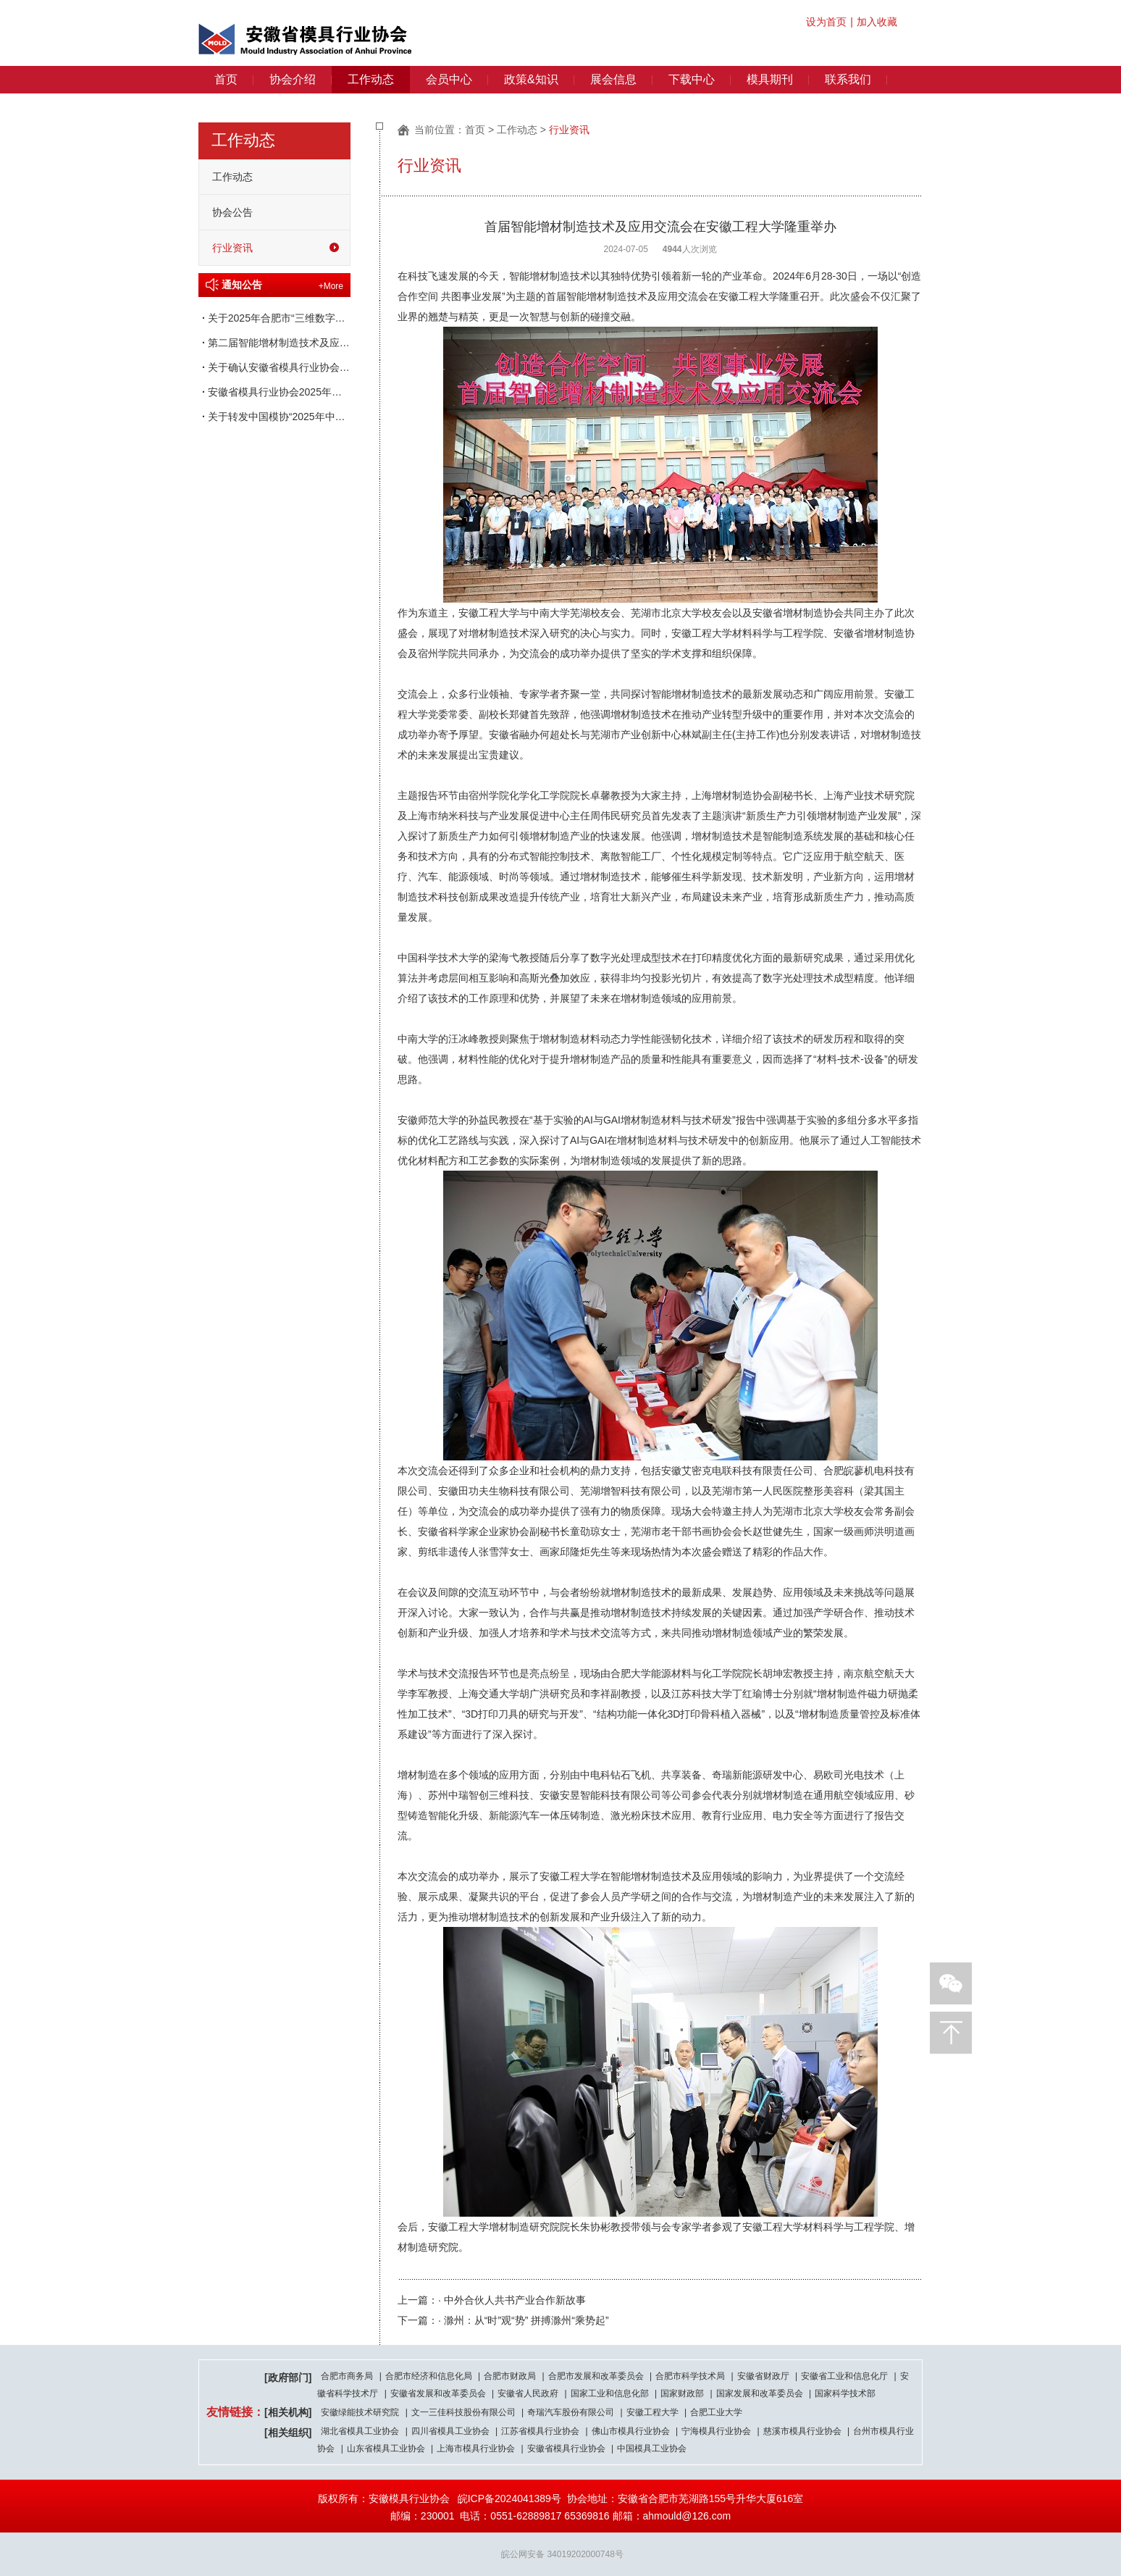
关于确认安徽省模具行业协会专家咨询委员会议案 (274, 367)
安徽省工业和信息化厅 (844, 2376)
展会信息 (613, 79)
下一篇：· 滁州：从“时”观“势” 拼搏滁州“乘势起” (503, 2320)
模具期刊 (770, 79)
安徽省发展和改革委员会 (438, 2393)
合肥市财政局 (510, 2376)
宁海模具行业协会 (716, 2431)
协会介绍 (292, 79)
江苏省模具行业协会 (540, 2431)
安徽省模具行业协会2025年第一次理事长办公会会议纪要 (274, 392)
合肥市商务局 (347, 2376)
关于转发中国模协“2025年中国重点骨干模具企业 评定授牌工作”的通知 (274, 416)
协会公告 (232, 212)
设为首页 (826, 22)
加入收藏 (877, 22)
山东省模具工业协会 (386, 2448)
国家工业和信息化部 (610, 2393)
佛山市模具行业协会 (631, 2431)
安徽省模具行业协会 (566, 2448)
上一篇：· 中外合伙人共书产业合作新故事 (492, 2300)
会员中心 (449, 79)
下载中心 (691, 79)
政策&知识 (531, 79)
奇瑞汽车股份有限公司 (570, 2412)
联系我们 (848, 79)
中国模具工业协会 (652, 2448)
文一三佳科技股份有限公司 (463, 2412)
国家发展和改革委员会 (759, 2393)
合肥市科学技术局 (690, 2376)
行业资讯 (232, 248)
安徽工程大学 (652, 2412)
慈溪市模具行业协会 (802, 2431)
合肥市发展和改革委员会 (596, 2376)
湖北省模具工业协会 (360, 2431)
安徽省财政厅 (763, 2376)
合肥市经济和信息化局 (428, 2376)
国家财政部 (682, 2393)
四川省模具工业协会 (450, 2431)
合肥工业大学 (716, 2412)
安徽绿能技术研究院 (360, 2412)
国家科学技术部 (845, 2393)
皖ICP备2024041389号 (509, 2498)
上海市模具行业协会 (476, 2448)
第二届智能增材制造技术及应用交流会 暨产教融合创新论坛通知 (274, 342)
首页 (226, 79)
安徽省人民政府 (527, 2393)
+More (331, 286)
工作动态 (371, 79)
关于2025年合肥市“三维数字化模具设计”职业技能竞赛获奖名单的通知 (274, 318)
